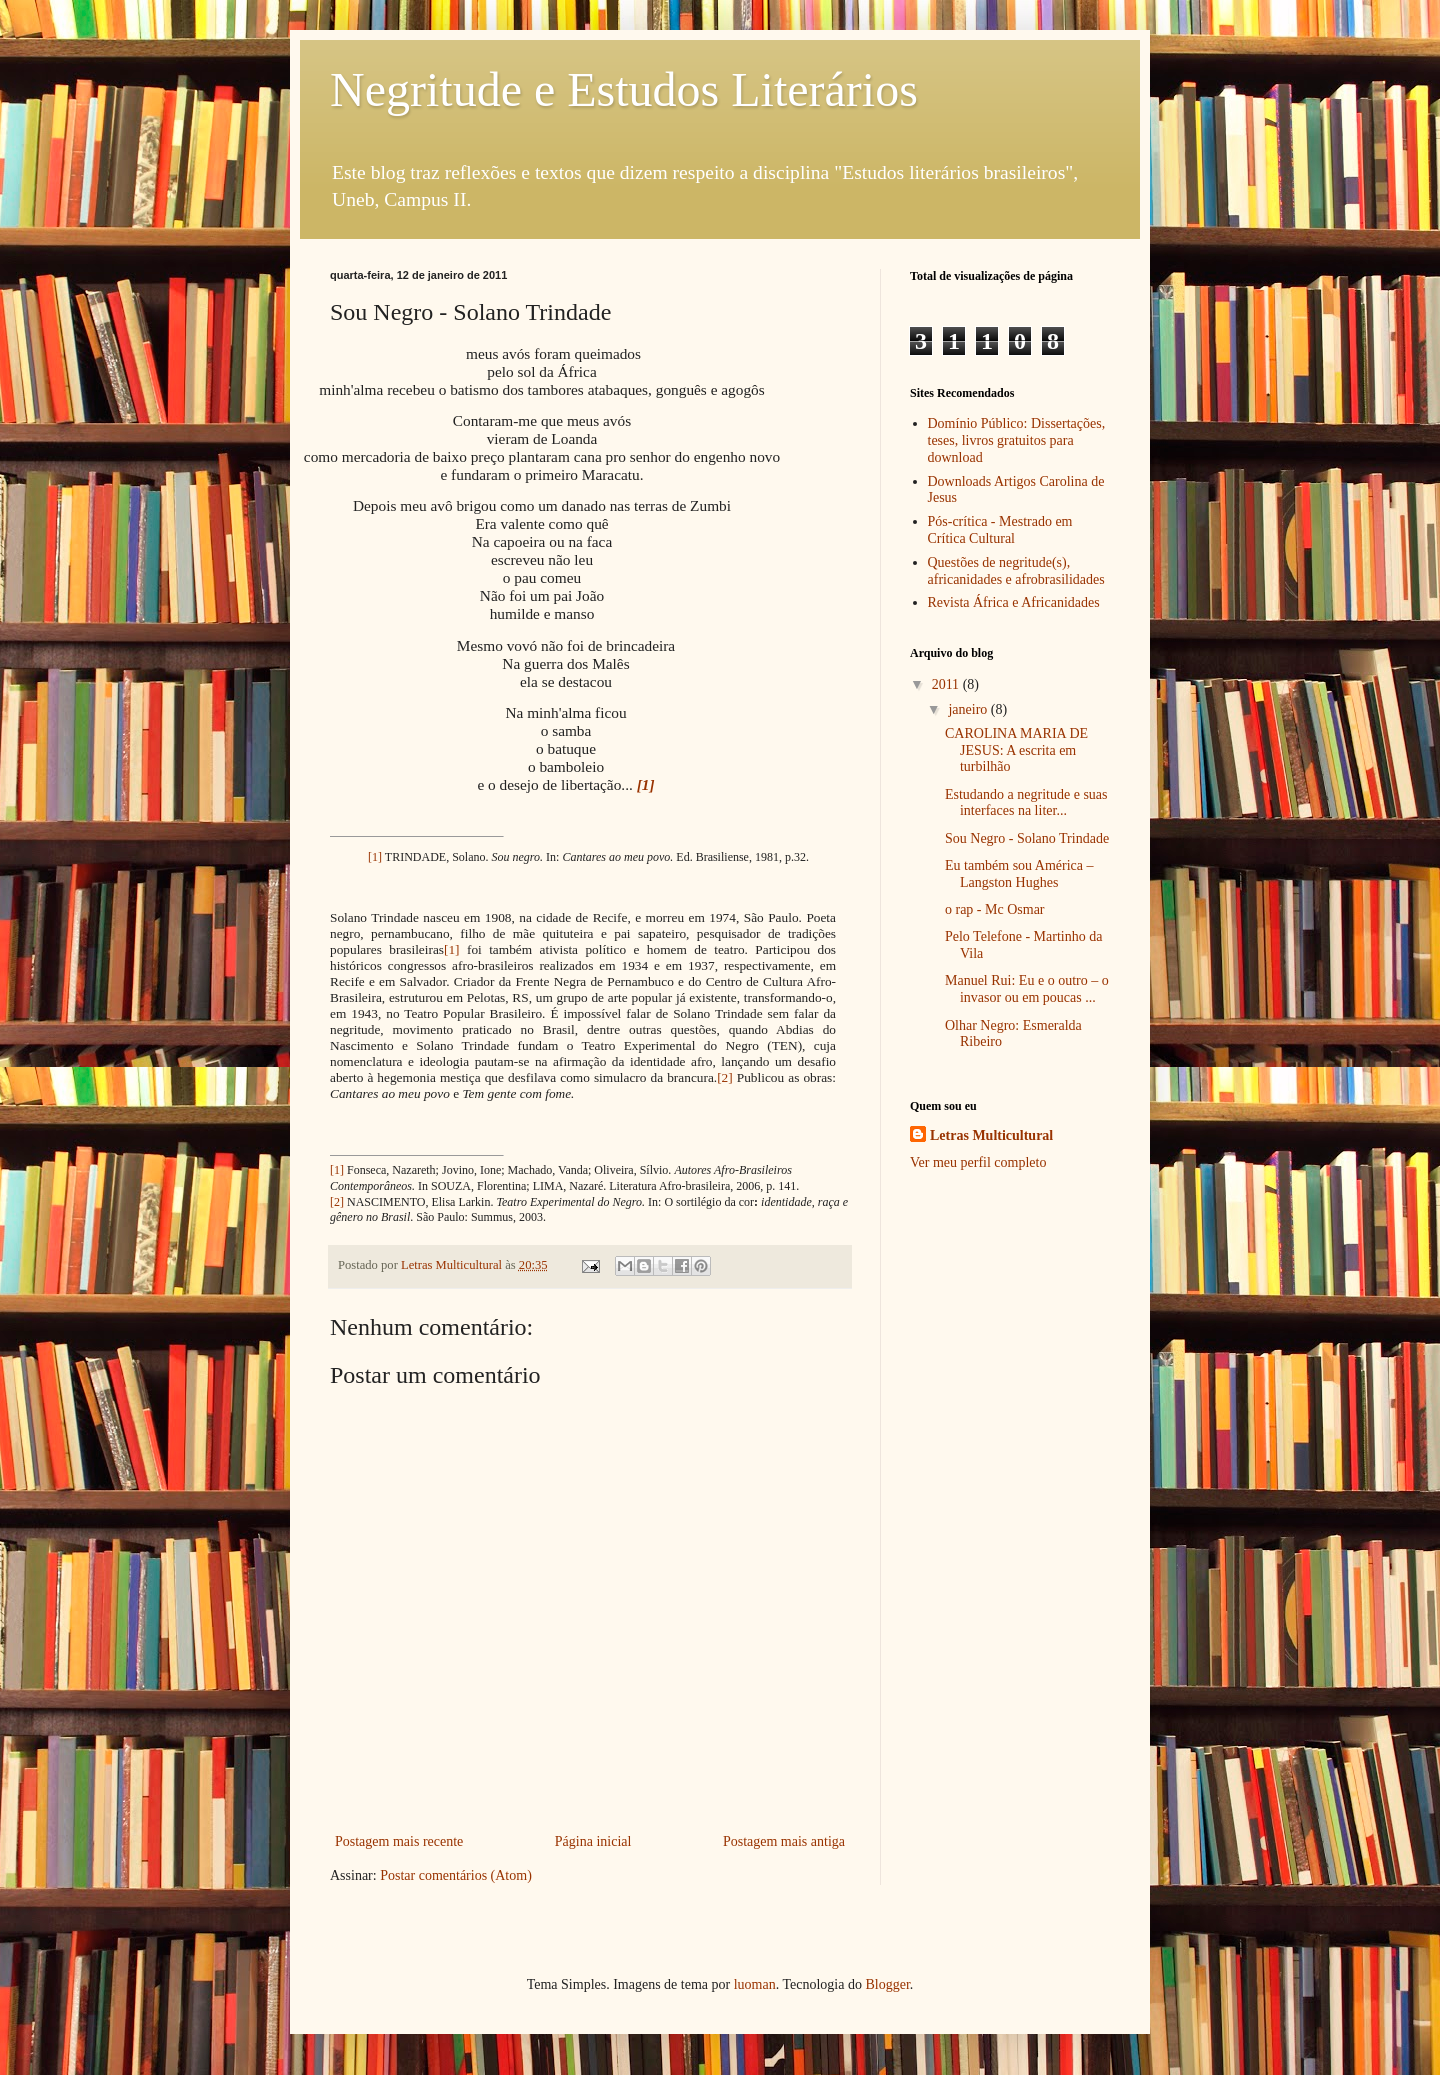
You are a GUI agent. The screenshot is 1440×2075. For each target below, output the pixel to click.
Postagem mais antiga (784, 1841)
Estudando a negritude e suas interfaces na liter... (1026, 803)
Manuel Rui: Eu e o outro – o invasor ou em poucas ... (1027, 989)
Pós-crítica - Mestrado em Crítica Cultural (1000, 530)
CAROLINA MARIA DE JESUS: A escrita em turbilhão (1016, 750)
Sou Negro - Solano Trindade (1027, 838)
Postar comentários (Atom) (456, 1875)
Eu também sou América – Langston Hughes (1019, 874)
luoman (755, 1984)
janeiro (969, 709)
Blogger (887, 1984)
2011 (947, 684)
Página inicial (593, 1841)
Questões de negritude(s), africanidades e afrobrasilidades (1016, 571)
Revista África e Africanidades (1014, 602)
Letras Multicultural (991, 1135)
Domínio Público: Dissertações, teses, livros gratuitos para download (1017, 440)
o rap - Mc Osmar (995, 909)
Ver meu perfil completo (978, 1162)
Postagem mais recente (399, 1841)
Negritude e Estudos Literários (624, 89)
